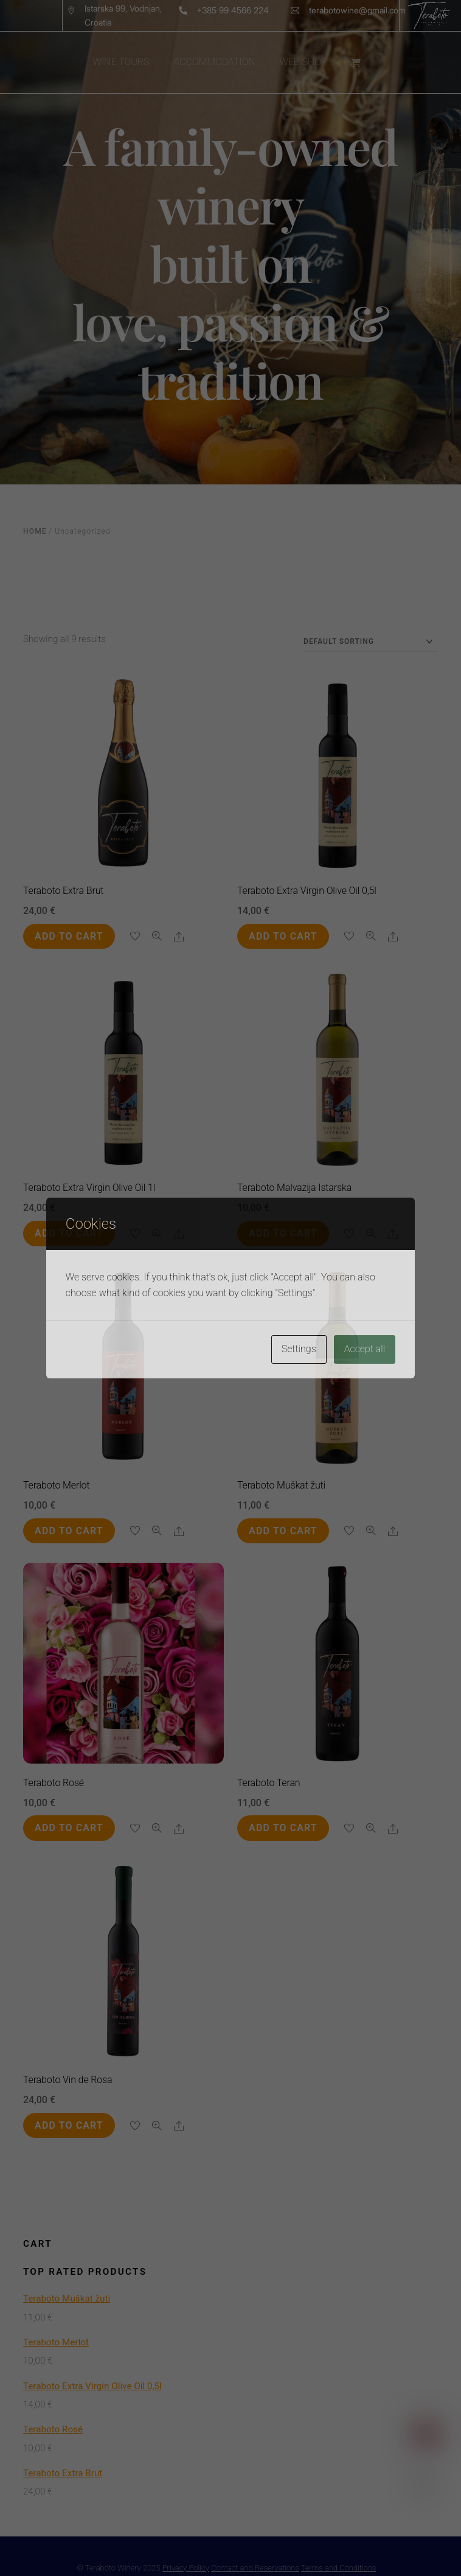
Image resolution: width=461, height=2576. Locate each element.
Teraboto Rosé (53, 1783)
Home (35, 531)
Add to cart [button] (69, 936)
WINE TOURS (120, 62)
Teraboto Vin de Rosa (68, 2080)
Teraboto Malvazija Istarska (294, 1187)
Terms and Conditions (338, 2567)
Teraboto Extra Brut (63, 890)
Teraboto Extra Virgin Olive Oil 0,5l (306, 890)
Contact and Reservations (255, 2567)
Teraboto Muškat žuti (281, 1485)
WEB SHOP (303, 62)
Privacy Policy (185, 2567)
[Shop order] (370, 642)
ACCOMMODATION (214, 62)
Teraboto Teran (268, 1783)
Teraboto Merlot (56, 1485)
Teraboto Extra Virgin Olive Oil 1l (89, 1187)
